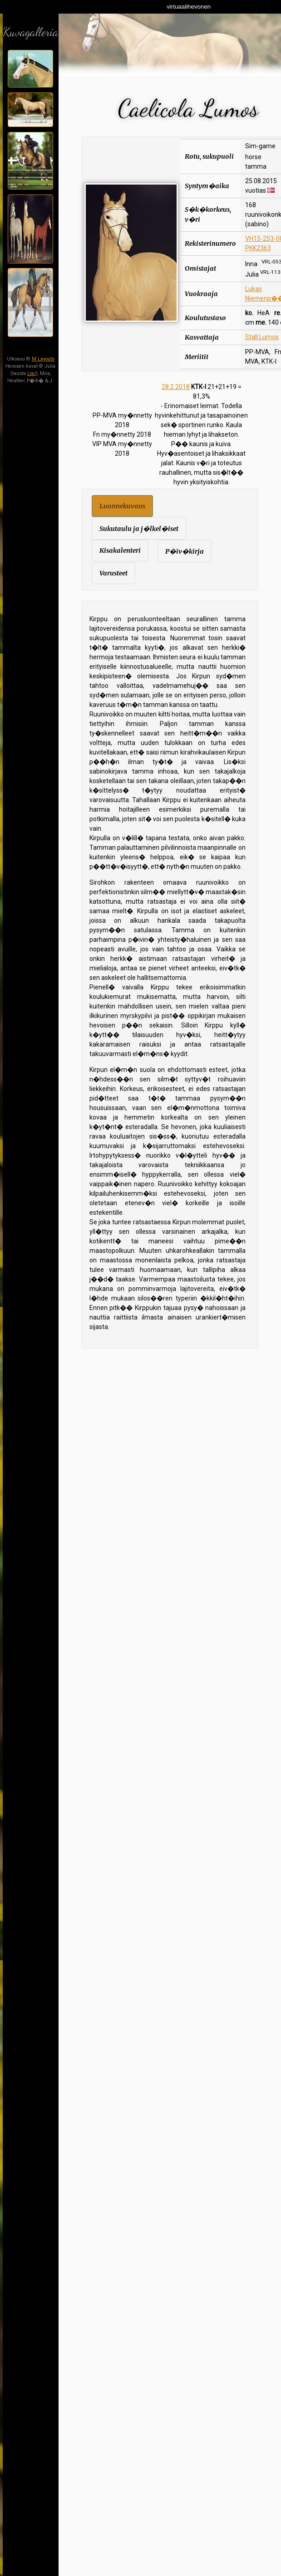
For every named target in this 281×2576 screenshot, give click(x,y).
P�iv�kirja (184, 551)
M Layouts (43, 359)
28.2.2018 (176, 386)
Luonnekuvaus (122, 506)
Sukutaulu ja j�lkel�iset (138, 529)
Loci (31, 373)
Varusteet (113, 573)
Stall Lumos (262, 337)
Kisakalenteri (120, 550)
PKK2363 (258, 248)
